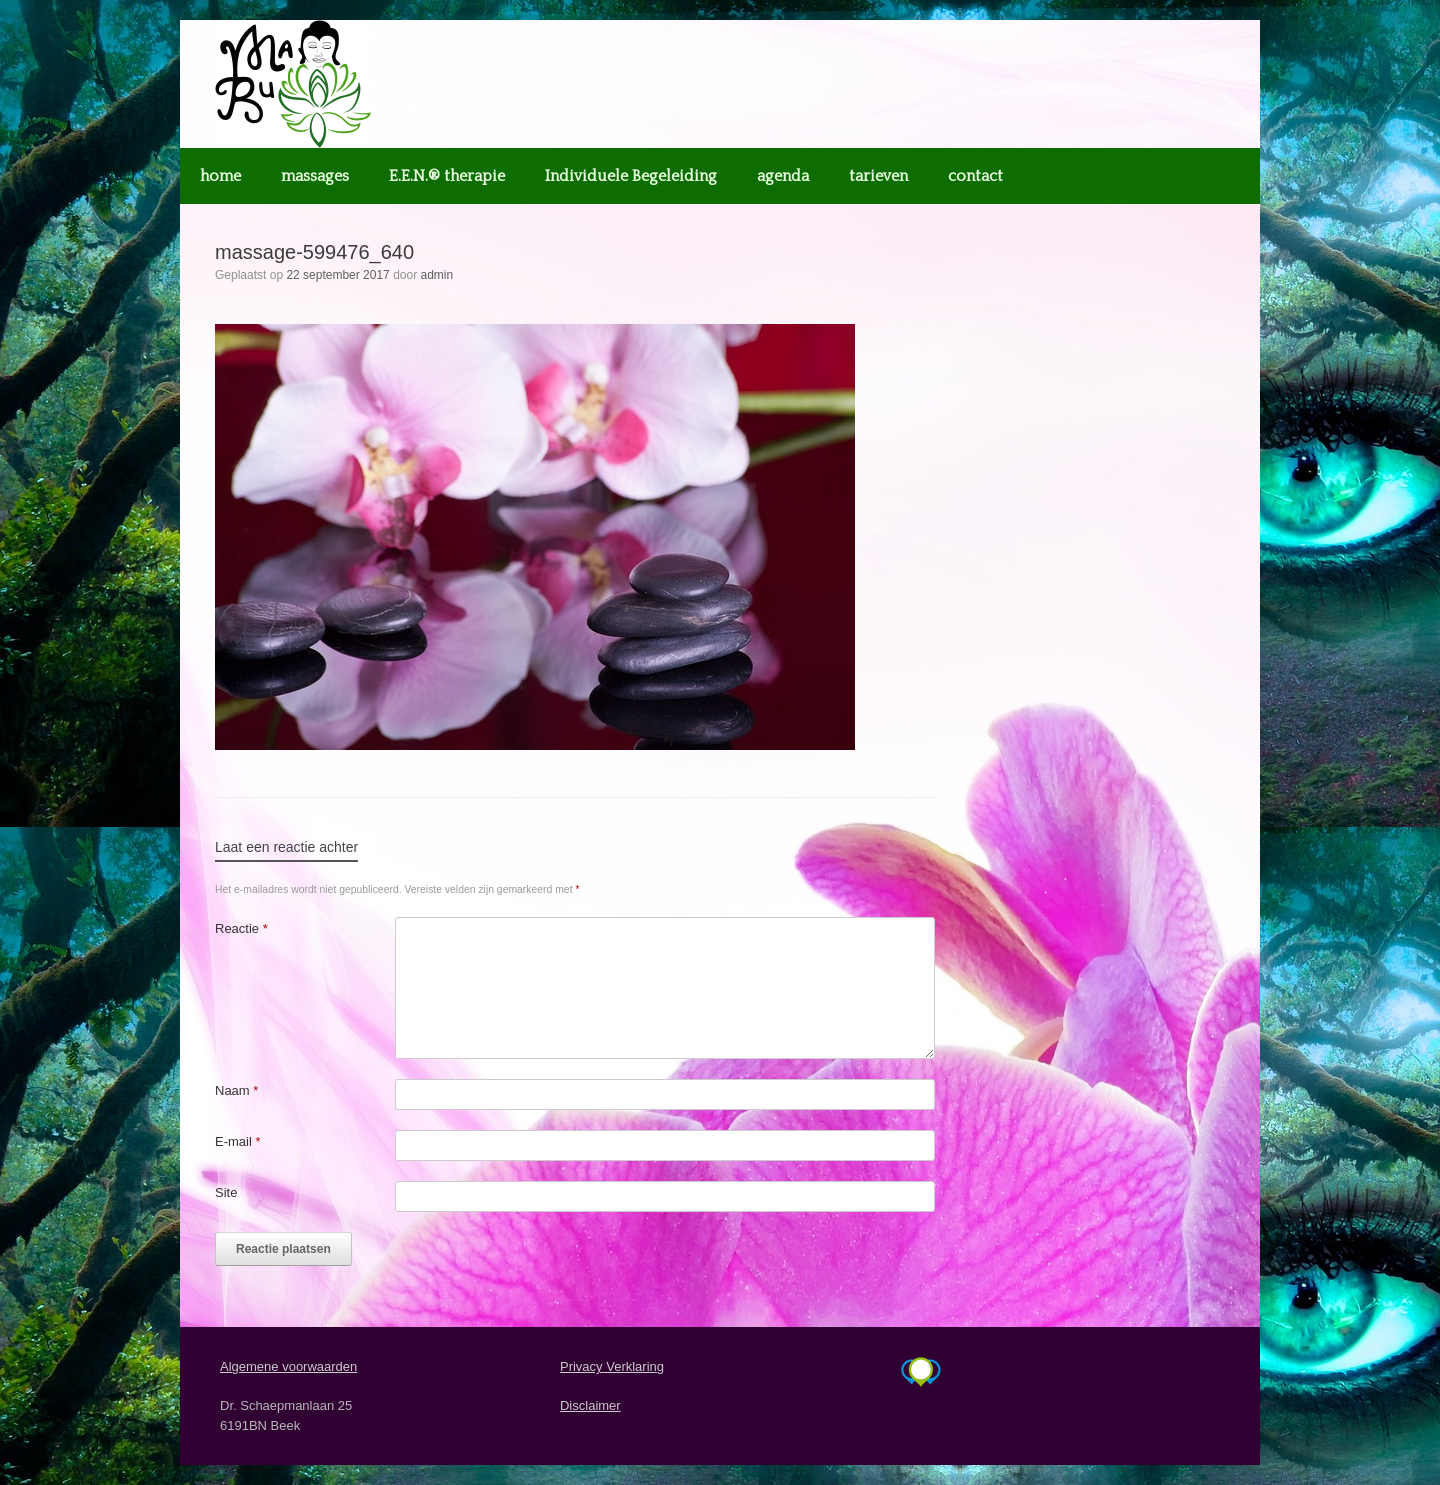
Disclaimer (590, 1405)
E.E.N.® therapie (447, 176)
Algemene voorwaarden (288, 1366)
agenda (783, 176)
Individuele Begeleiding (631, 176)
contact (975, 176)
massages (315, 176)
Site (226, 1192)
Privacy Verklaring (612, 1366)
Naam (236, 1090)
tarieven (878, 176)
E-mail (238, 1141)
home (220, 176)
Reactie (241, 928)
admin (437, 275)
